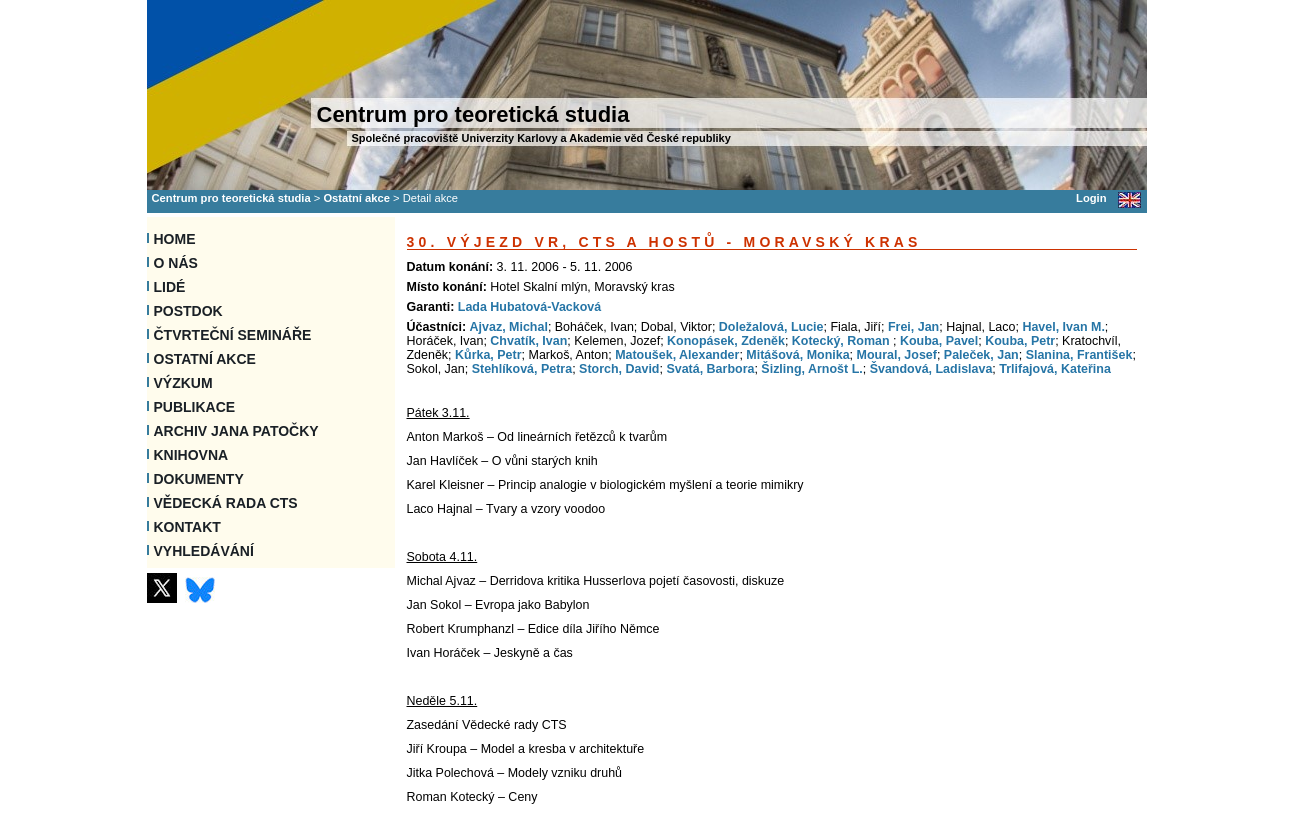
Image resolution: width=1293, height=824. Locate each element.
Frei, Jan (913, 327)
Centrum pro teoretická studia (231, 198)
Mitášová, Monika (797, 355)
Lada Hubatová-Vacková (529, 307)
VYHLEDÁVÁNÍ (204, 551)
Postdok (188, 311)
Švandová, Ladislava (931, 369)
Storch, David (619, 369)
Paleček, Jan (981, 355)
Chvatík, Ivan (528, 341)
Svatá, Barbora (710, 369)
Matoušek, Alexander (677, 355)
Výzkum (183, 383)
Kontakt (187, 527)
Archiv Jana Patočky (236, 431)
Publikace (195, 407)
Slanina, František (1079, 355)
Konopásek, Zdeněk (726, 341)
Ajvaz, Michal (509, 327)
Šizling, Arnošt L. (811, 369)
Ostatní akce (356, 198)
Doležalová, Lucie (771, 327)
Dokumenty (199, 479)
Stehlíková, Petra (522, 369)
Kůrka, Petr (488, 355)
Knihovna (191, 455)
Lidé (170, 287)
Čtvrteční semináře (233, 335)
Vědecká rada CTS (226, 503)
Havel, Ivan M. (1063, 327)
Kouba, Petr (1020, 341)
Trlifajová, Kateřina (1055, 369)
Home (175, 239)
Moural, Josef (897, 355)
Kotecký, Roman (842, 341)
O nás (176, 263)
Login (1091, 198)
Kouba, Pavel (939, 341)
